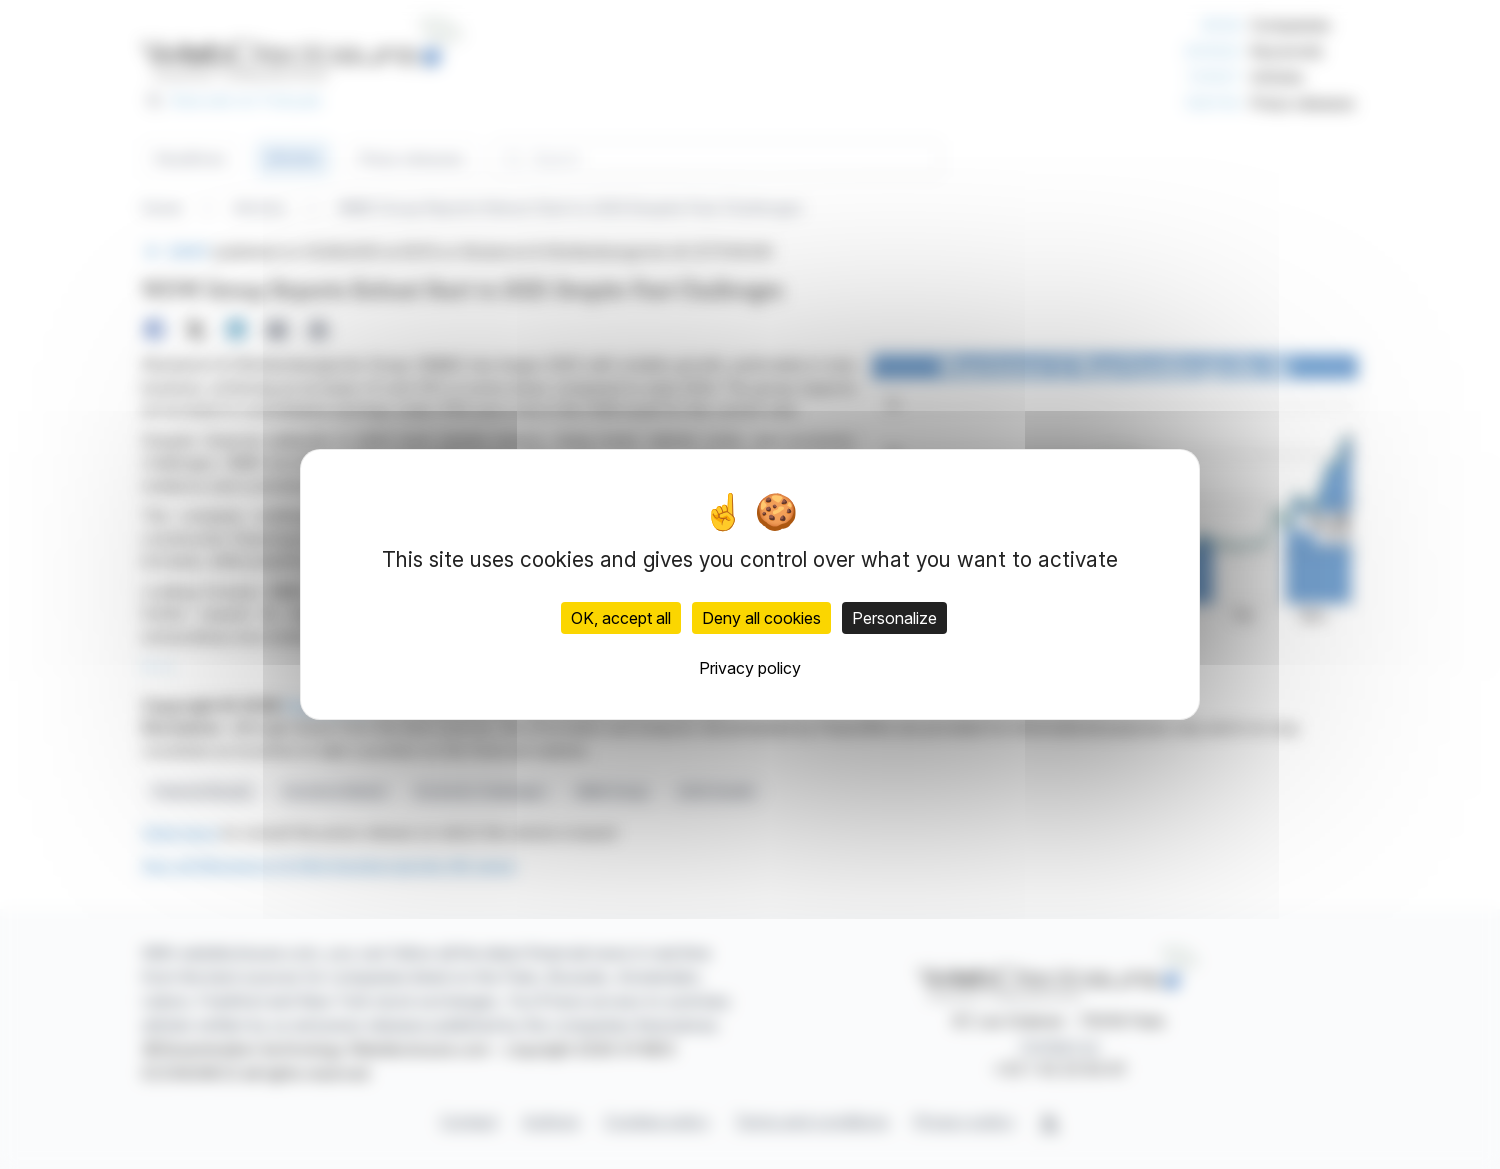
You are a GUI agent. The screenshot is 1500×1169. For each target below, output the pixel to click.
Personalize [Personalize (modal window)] (894, 618)
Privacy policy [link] (750, 668)
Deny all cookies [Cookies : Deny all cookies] (761, 618)
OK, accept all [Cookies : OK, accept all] (621, 618)
